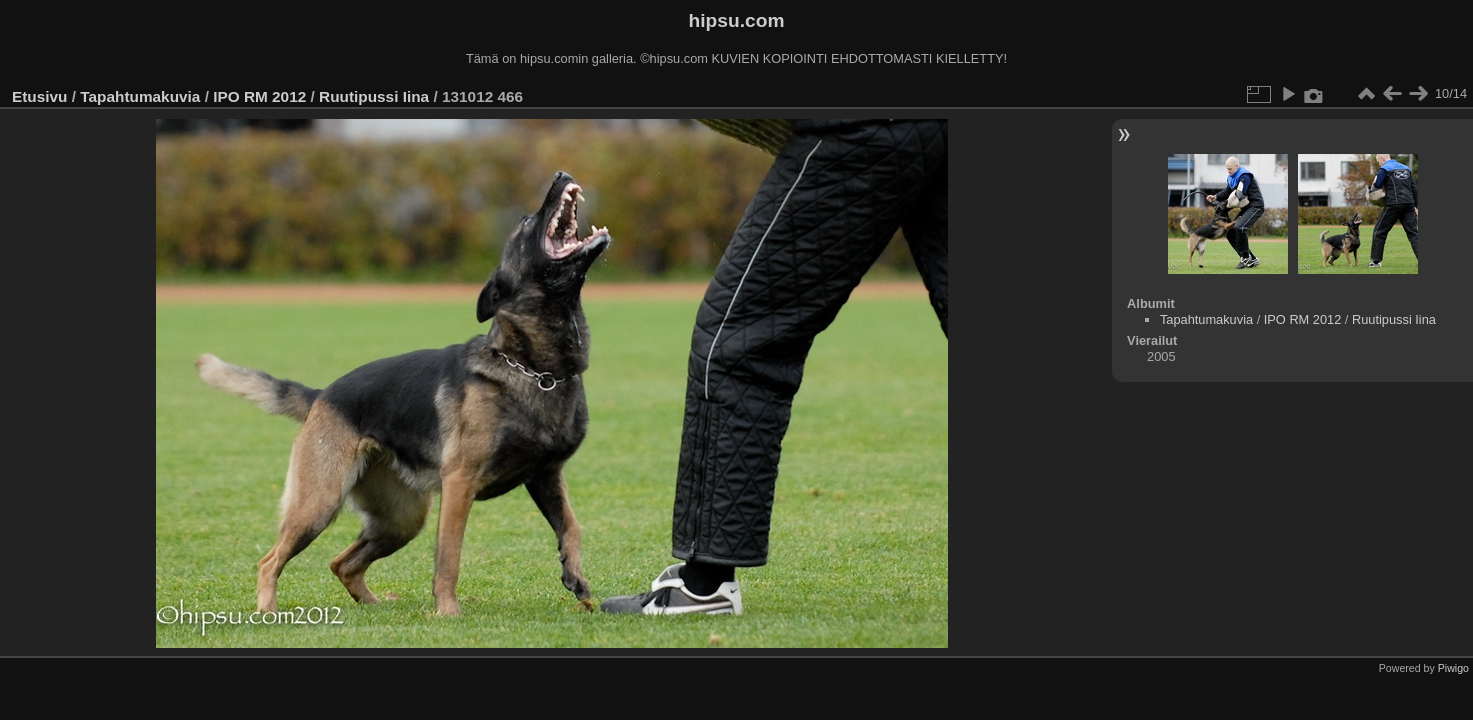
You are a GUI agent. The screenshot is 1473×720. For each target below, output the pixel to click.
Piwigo (1453, 668)
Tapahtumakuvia (140, 96)
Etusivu (39, 96)
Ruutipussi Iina (374, 96)
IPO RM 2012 (259, 96)
